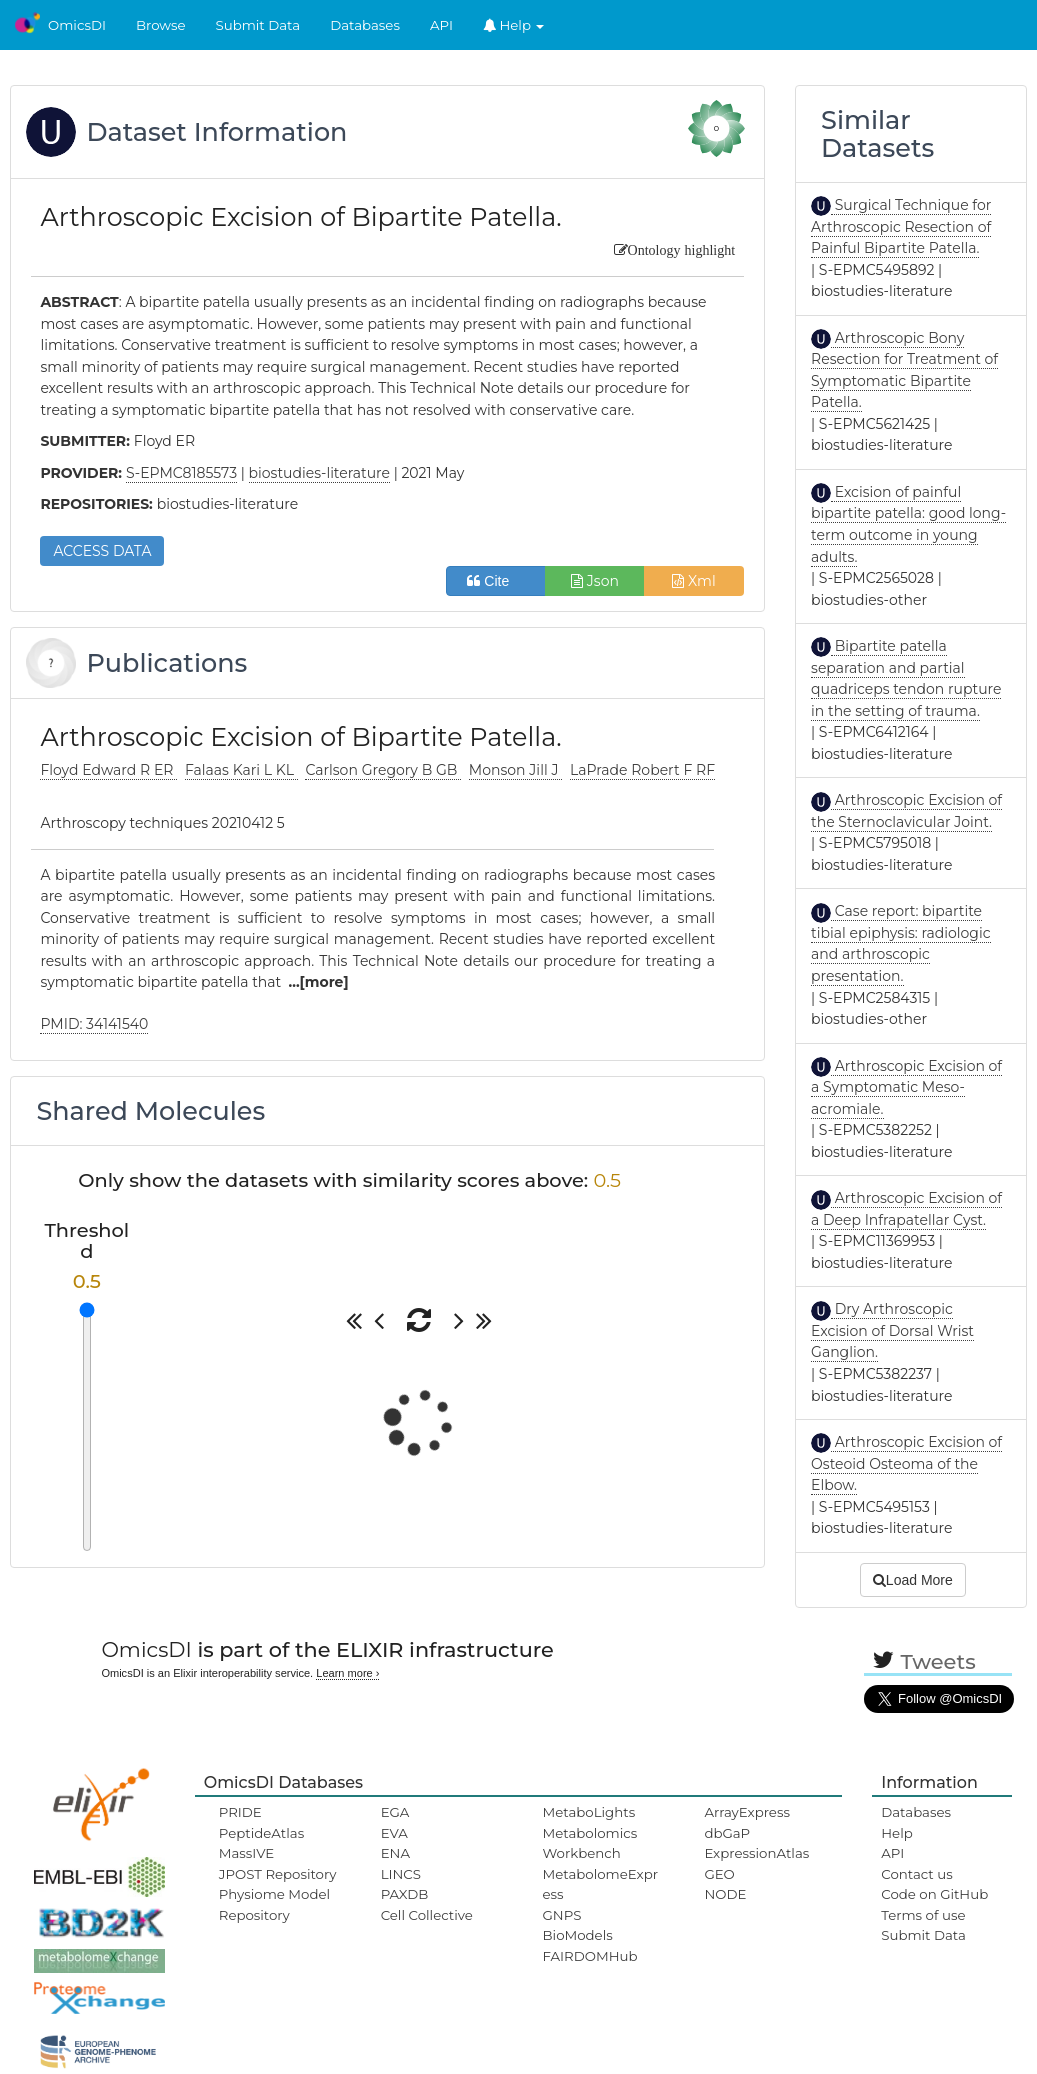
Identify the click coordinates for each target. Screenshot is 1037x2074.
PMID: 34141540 (94, 1024)
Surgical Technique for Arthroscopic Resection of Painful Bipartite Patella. (901, 226)
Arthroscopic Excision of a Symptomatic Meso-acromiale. (906, 1087)
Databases (365, 25)
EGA (395, 1812)
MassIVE (246, 1853)
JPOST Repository (278, 1874)
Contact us (916, 1874)
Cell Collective (427, 1915)
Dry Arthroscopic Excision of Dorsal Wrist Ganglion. (892, 1330)
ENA (395, 1853)
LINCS (401, 1874)
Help (514, 25)
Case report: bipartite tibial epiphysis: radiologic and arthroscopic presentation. (901, 943)
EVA (394, 1833)
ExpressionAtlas (756, 1853)
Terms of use (923, 1915)
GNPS (562, 1915)
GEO (719, 1874)
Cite (495, 581)
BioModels (578, 1935)
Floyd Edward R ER (108, 770)
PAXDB (405, 1894)
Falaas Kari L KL (241, 770)
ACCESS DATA (102, 551)
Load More (913, 1580)
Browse (161, 25)
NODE (725, 1894)
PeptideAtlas (261, 1833)
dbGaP (727, 1833)
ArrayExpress (747, 1812)
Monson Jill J (515, 770)
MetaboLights (589, 1812)
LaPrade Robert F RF (642, 770)
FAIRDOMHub (590, 1956)
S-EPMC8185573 (181, 473)
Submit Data (258, 25)
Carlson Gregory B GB (383, 770)
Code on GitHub (934, 1894)
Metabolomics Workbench (590, 1843)
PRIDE (240, 1812)
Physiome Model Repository (274, 1904)
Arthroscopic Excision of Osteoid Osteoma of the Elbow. (906, 1463)
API (441, 25)
